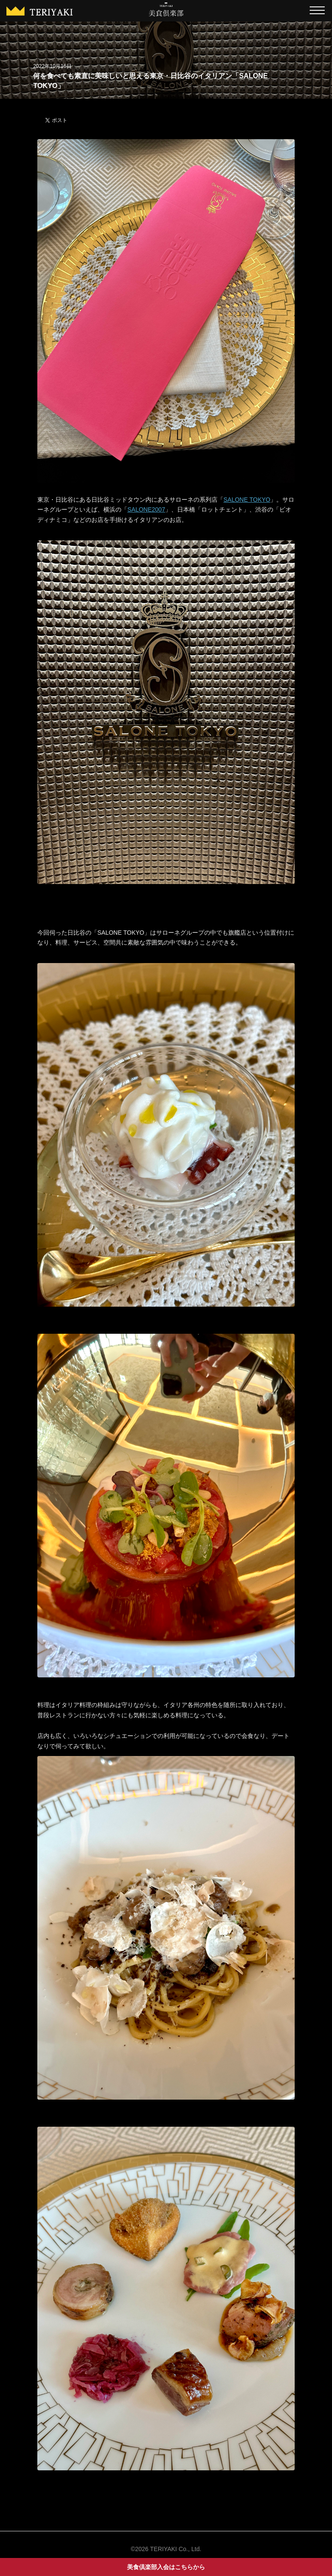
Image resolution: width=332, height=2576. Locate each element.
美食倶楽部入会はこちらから (166, 2567)
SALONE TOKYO (246, 499)
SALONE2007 (146, 509)
